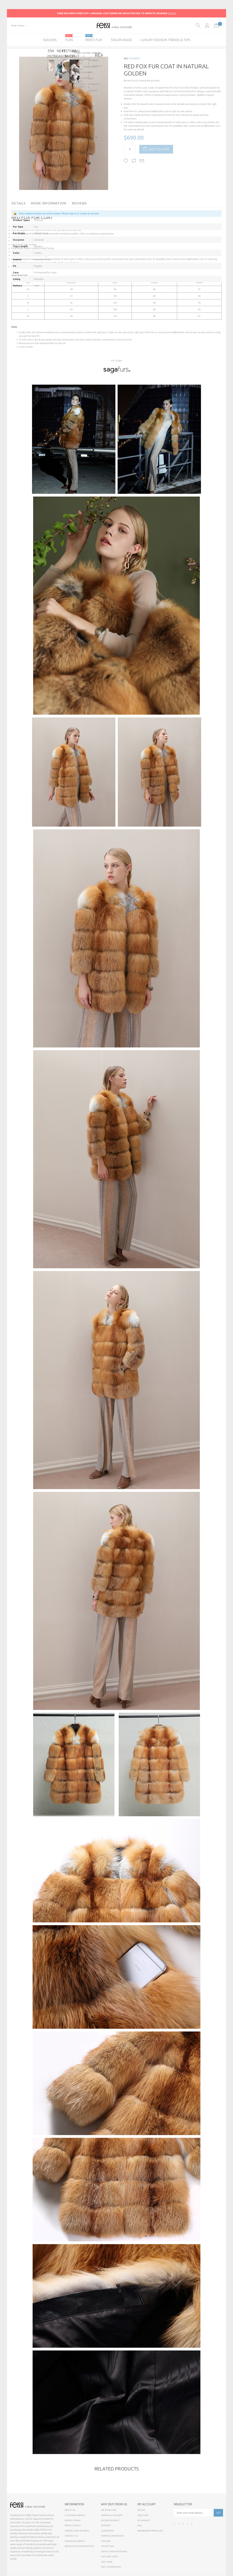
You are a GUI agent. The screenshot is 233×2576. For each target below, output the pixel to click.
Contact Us (71, 2536)
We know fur (108, 2510)
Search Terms (72, 2520)
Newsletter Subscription (79, 2546)
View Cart (143, 2515)
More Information (48, 203)
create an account (89, 213)
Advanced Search (75, 2541)
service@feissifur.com (157, 111)
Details (18, 203)
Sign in (72, 213)
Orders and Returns (77, 2530)
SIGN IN (172, 13)
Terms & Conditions (112, 2536)
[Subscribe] (218, 2513)
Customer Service (75, 2515)
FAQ (139, 2525)
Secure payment (110, 2520)
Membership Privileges (150, 2530)
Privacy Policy (73, 2525)
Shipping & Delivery (112, 2515)
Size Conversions (154, 115)
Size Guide (135, 115)
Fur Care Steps (109, 2556)
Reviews (79, 203)
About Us (70, 2510)
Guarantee (107, 2530)
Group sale (107, 2546)
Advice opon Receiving (114, 2551)
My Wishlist (143, 2520)
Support (106, 2525)
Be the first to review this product (142, 80)
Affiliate (106, 2541)
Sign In (141, 2510)
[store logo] (117, 25)
